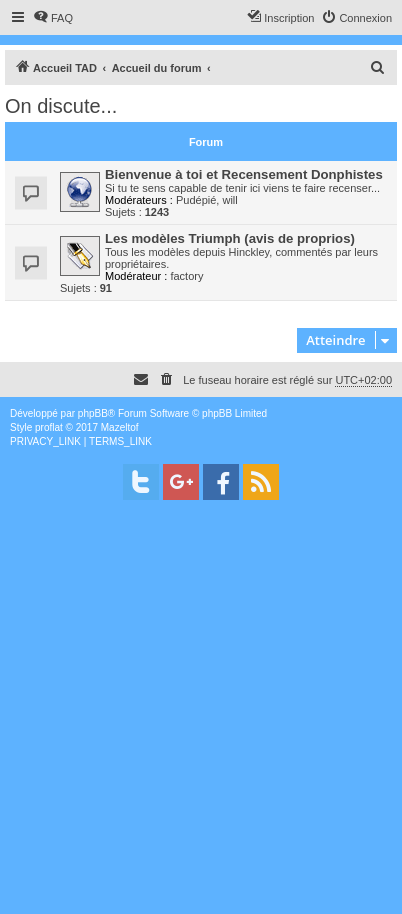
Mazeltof (120, 427)
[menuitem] (53, 18)
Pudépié (196, 200)
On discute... (61, 106)
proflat (49, 427)
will (229, 200)
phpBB (93, 413)
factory (186, 276)
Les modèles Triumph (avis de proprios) (230, 238)
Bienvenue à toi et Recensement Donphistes (244, 174)
